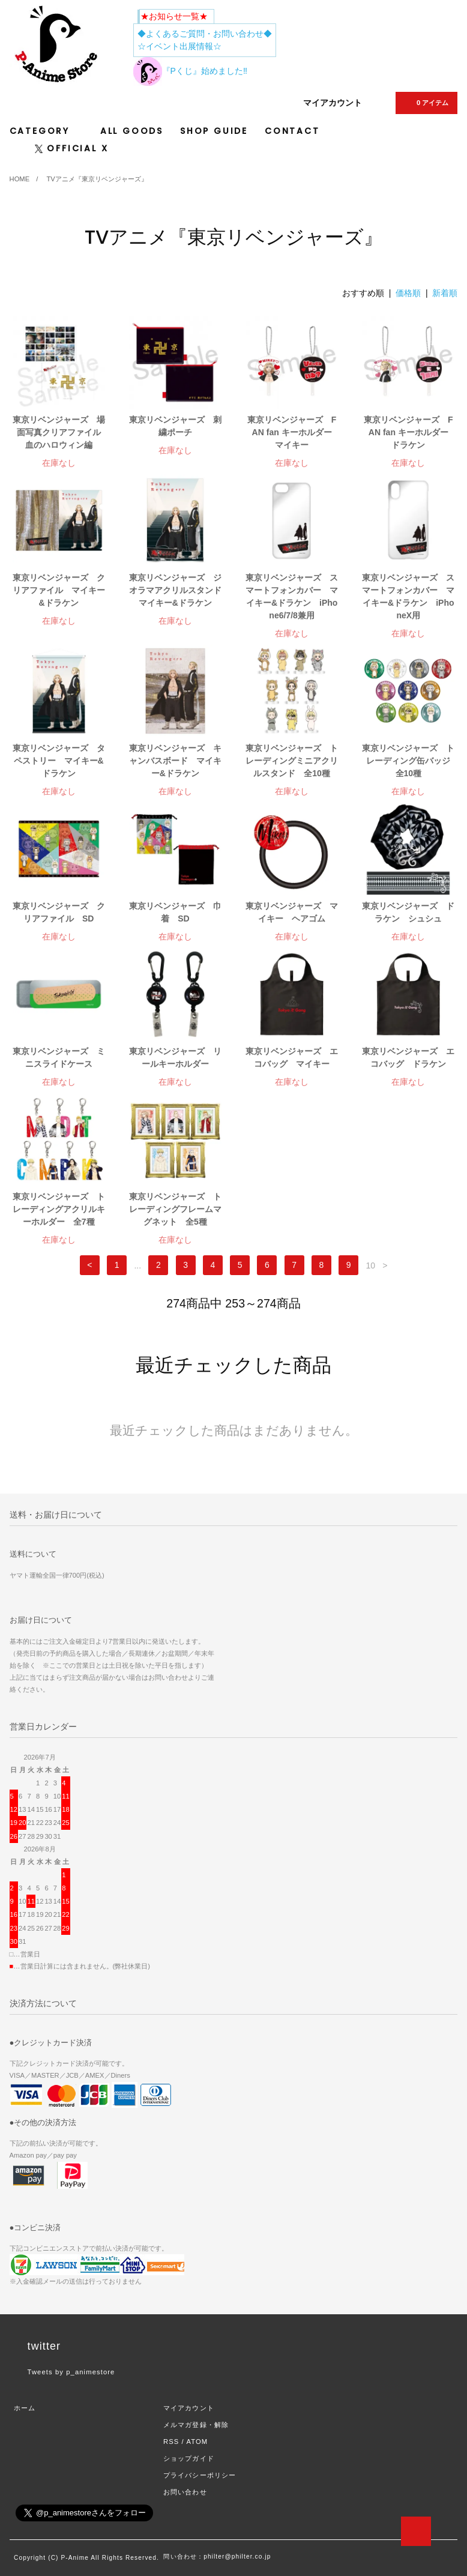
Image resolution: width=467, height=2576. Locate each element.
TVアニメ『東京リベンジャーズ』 (97, 178)
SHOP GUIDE (214, 131)
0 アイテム (425, 102)
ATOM (197, 2441)
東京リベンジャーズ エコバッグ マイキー (292, 1057)
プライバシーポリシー (199, 2475)
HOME (20, 178)
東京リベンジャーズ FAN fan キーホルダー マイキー (292, 432)
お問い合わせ (185, 2492)
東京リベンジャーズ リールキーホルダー (175, 1057)
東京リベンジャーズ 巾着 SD (175, 912)
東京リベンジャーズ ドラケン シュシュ (408, 912)
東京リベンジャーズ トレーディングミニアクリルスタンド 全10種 (292, 760)
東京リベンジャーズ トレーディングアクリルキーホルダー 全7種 (59, 1209)
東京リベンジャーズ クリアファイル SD (59, 912)
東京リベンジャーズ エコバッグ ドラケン (408, 1057)
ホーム (24, 2408)
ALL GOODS (131, 131)
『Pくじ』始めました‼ (190, 71)
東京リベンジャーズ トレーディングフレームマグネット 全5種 (175, 1209)
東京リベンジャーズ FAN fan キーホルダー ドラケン (409, 432)
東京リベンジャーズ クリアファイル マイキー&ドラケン (59, 590)
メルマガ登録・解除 (196, 2424)
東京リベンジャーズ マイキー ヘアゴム (292, 912)
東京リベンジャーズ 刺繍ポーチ (175, 426)
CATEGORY (46, 131)
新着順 (444, 293)
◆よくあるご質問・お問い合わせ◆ (204, 33)
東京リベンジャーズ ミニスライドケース (59, 1057)
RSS (171, 2441)
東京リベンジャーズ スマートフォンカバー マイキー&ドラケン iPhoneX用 (408, 596)
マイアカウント (332, 102)
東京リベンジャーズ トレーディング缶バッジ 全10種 (408, 760)
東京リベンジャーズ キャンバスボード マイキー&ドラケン (175, 760)
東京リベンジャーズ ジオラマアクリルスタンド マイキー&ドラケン (175, 590)
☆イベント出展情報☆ (179, 46)
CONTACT (292, 131)
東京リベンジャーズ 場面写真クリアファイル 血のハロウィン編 (59, 432)
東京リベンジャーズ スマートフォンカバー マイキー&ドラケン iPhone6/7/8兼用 (292, 596)
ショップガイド (188, 2458)
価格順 (408, 293)
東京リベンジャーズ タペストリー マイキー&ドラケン (59, 760)
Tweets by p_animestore (71, 2371)
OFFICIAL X (72, 148)
